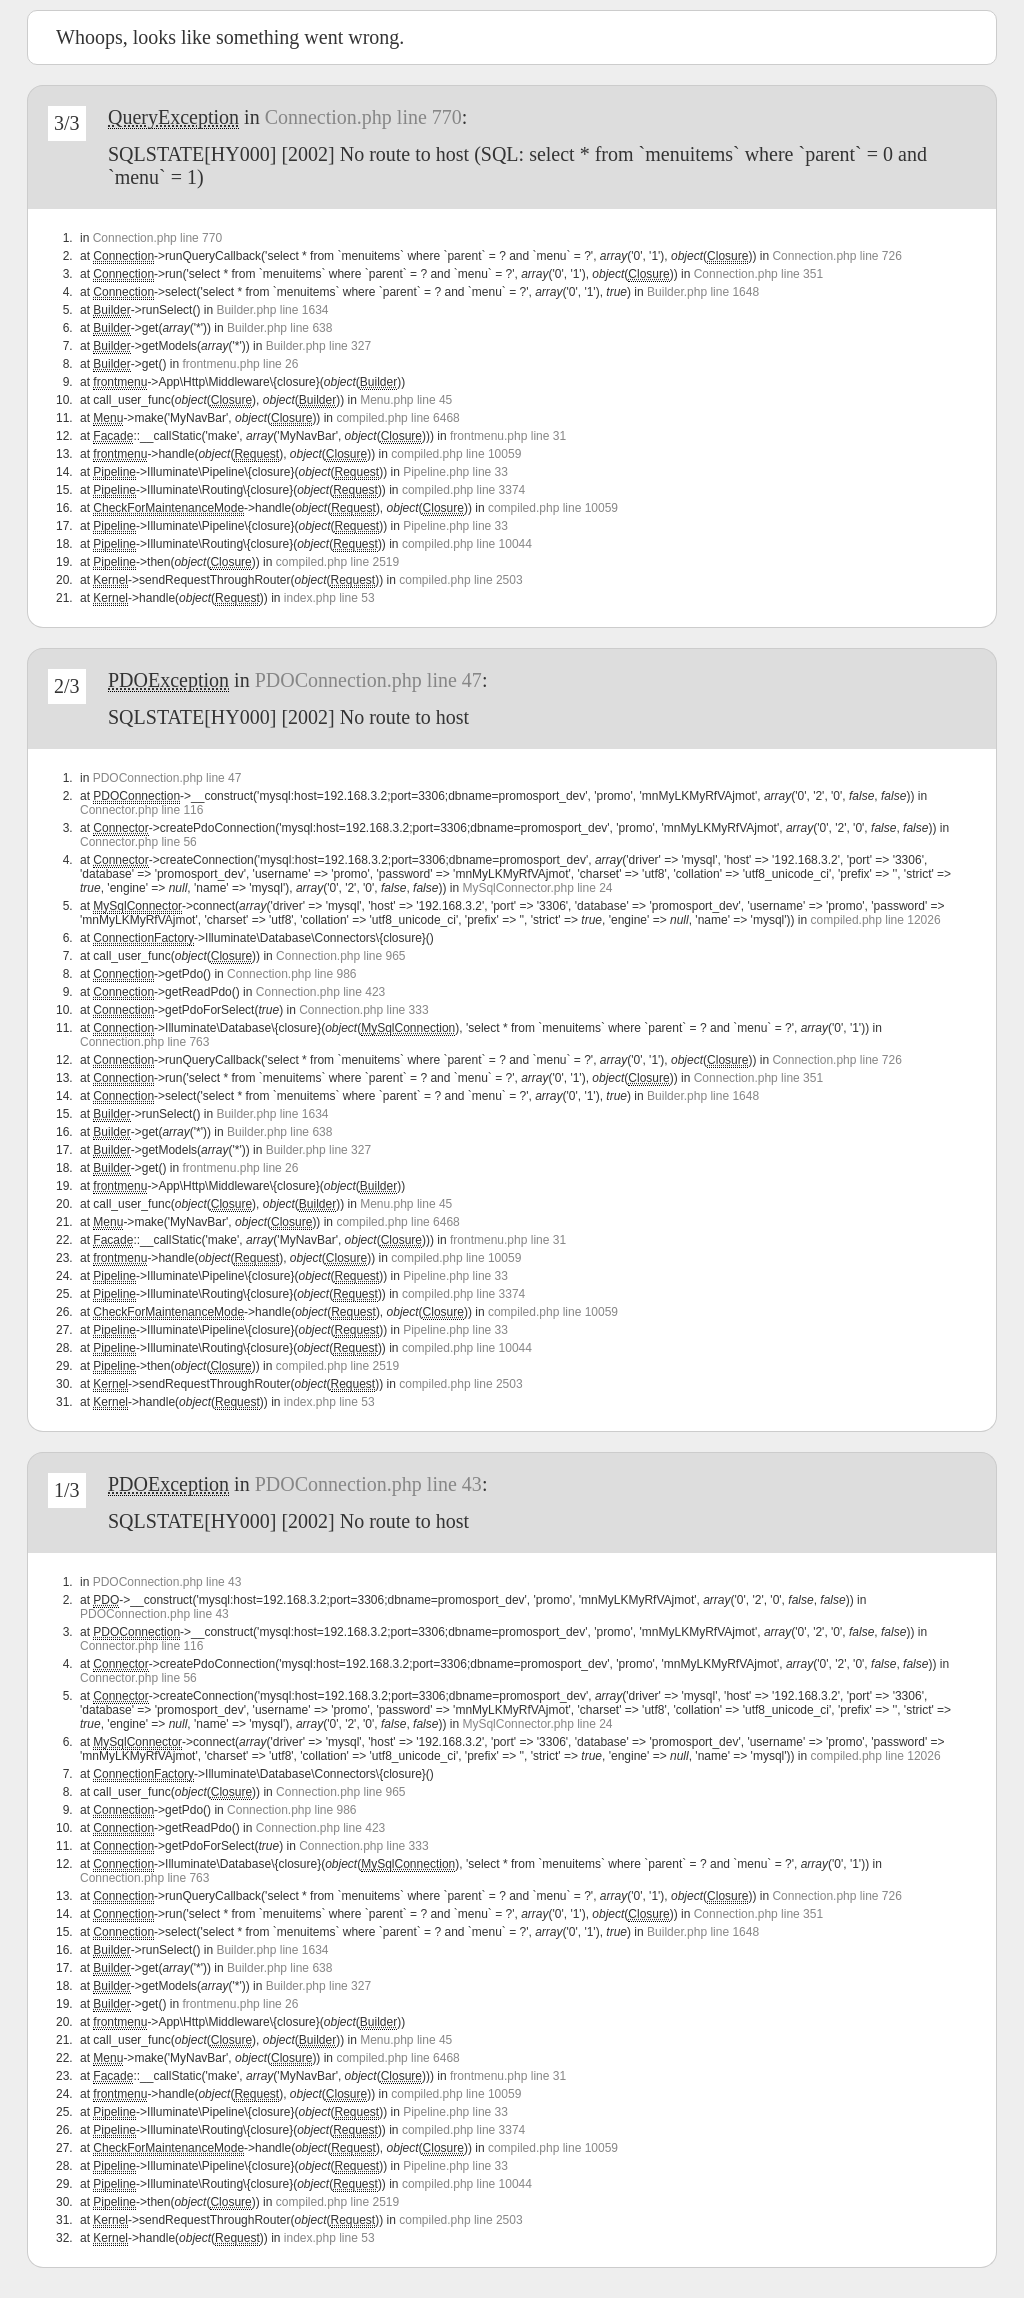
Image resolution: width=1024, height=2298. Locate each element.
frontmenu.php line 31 (508, 436)
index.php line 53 (329, 598)
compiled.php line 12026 (876, 920)
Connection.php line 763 (144, 1042)
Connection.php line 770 (363, 117)
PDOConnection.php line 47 (368, 680)
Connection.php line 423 (320, 992)
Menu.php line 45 (406, 400)
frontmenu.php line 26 (240, 364)
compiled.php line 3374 (463, 490)
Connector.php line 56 (138, 842)
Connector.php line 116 (141, 810)
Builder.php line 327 (318, 346)
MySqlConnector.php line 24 (537, 888)
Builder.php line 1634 (272, 310)
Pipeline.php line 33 (455, 472)
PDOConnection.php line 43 (368, 1484)
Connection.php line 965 (340, 956)
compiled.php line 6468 (397, 418)
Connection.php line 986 (291, 974)
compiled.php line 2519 (337, 562)
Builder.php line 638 (279, 328)
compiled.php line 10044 (467, 544)
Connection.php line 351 (758, 274)
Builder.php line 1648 (703, 292)
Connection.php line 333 (363, 1010)
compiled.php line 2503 (460, 580)
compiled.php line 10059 (456, 454)
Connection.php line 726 (836, 256)
